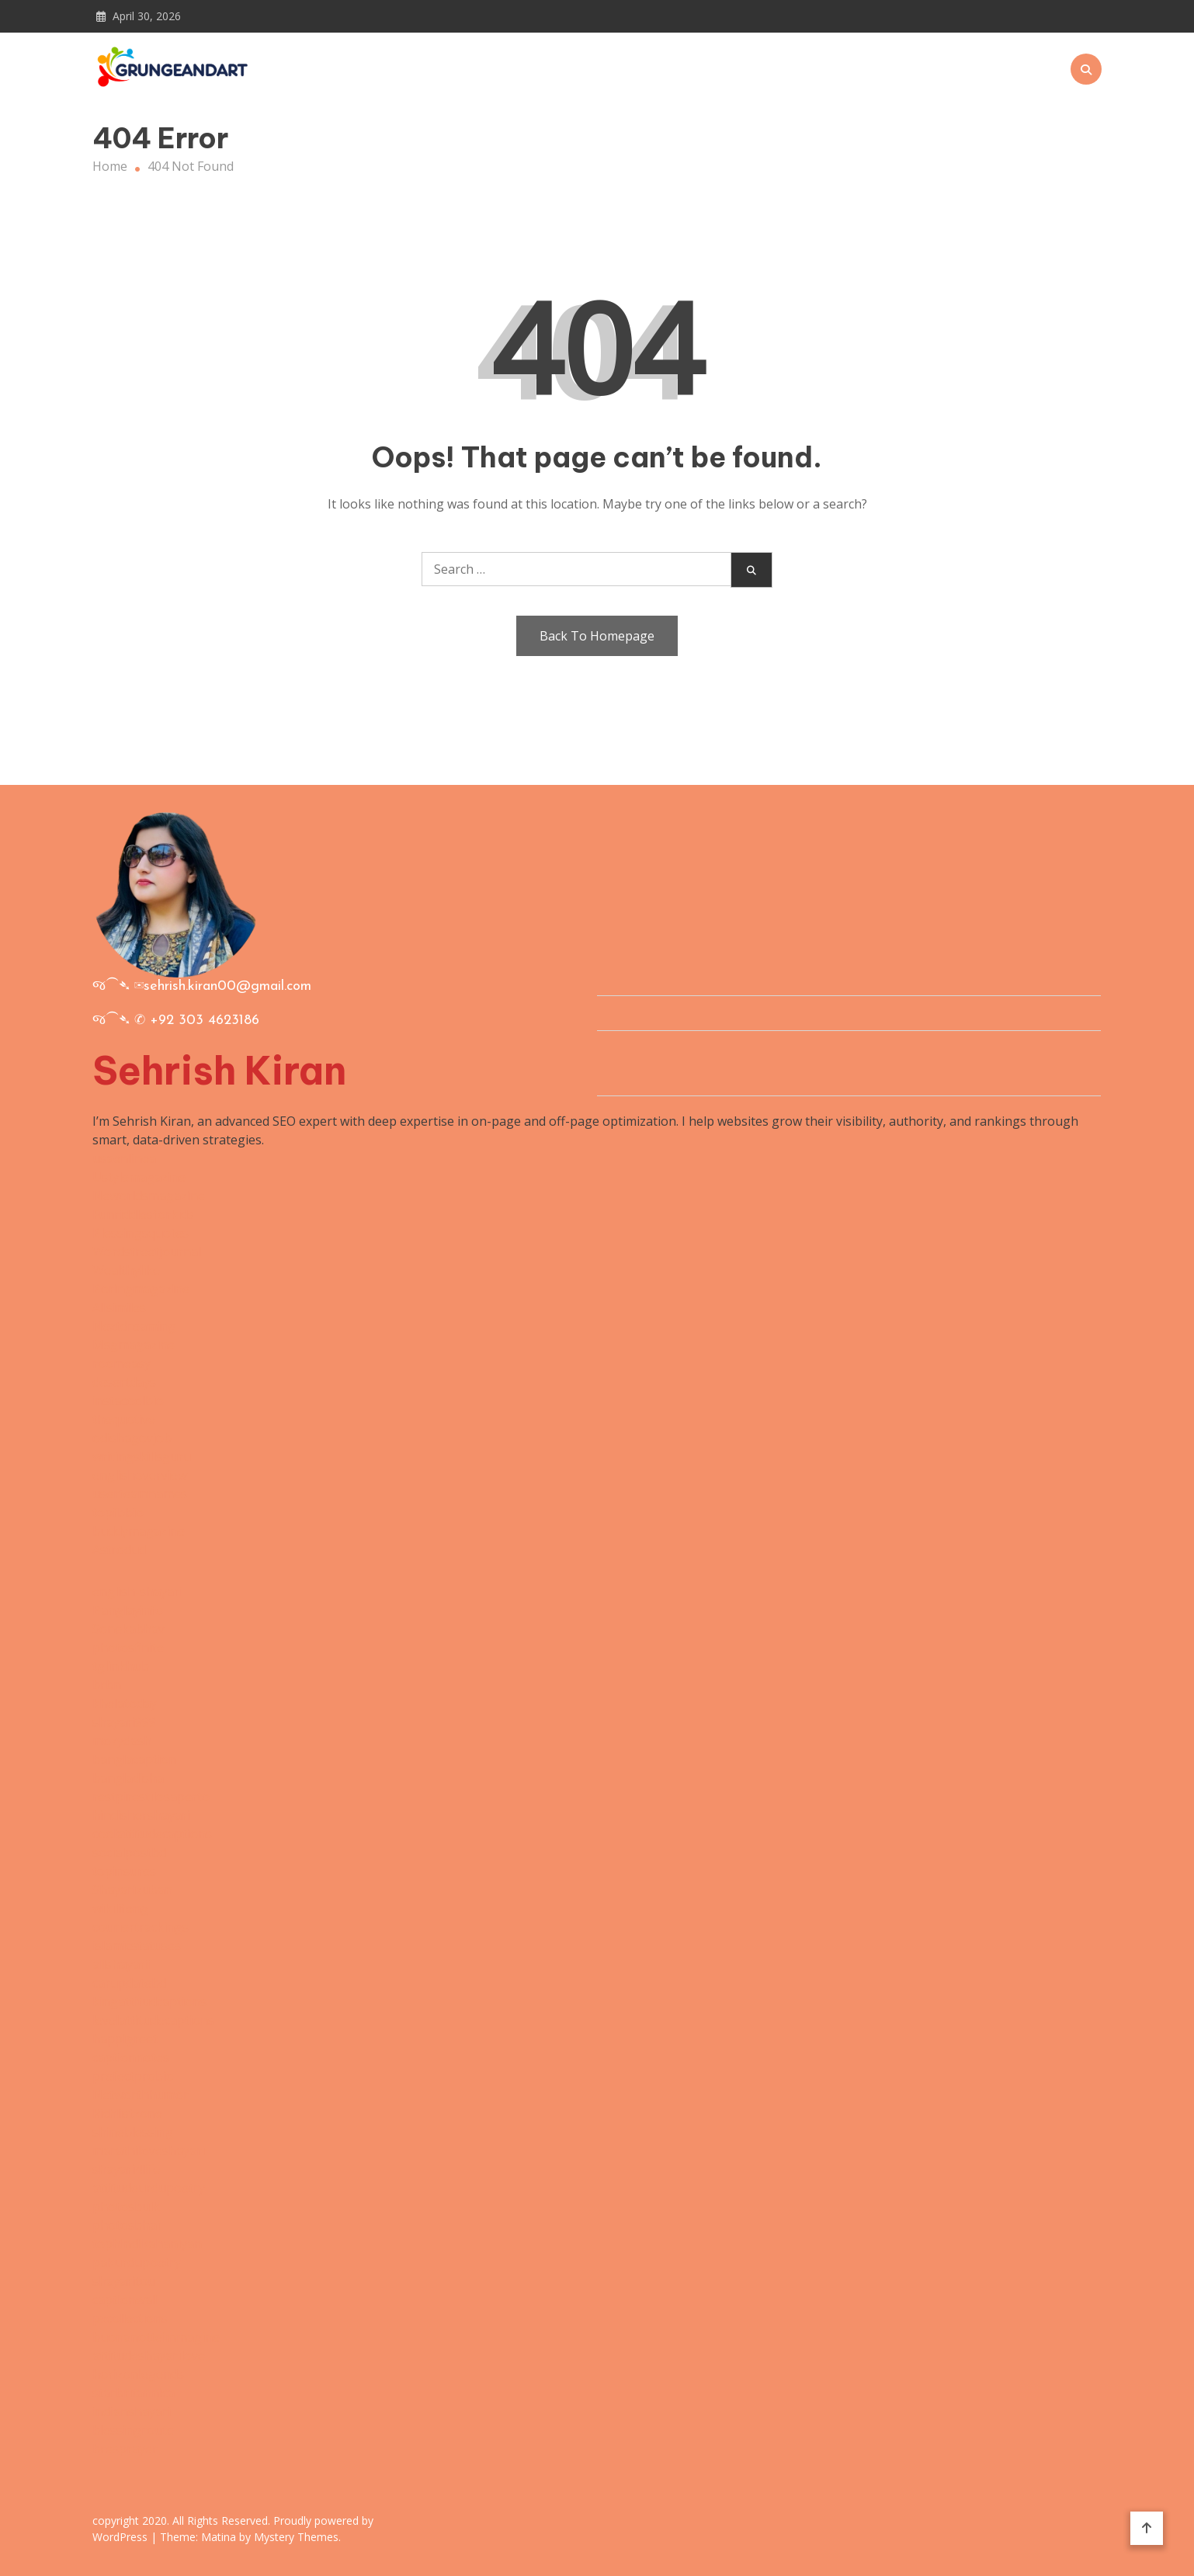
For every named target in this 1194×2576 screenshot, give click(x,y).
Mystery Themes (296, 2536)
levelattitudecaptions (153, 2020)
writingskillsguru (141, 1456)
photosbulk (126, 2206)
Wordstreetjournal (146, 1251)
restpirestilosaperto (151, 1796)
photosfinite (128, 1647)
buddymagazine (138, 1531)
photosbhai (126, 2225)
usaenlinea (124, 1158)
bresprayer (125, 2448)
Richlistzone (127, 2113)
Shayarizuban (132, 1889)
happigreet (125, 2038)
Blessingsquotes (140, 1232)
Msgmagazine (133, 1344)
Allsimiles (119, 1307)
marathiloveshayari (148, 2150)
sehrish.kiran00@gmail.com (227, 986)
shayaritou (123, 2281)
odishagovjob (132, 1437)
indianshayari (131, 2411)
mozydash (121, 1740)
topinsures (124, 1871)
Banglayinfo (127, 1610)
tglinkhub (120, 1666)
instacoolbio (128, 1400)
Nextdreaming (134, 1326)
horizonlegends (138, 2374)
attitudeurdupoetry (148, 2187)
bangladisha (128, 1777)
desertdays (124, 1381)
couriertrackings (140, 1926)
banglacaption (134, 1759)
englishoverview (139, 1475)
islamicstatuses (136, 1945)
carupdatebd (129, 1982)
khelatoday (124, 1703)
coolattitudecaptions (152, 1833)
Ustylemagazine (139, 1177)
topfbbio (118, 1512)
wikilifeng (120, 1908)
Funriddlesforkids (143, 1214)
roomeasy (121, 1363)
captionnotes (130, 2057)
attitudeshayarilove (148, 2355)
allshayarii (121, 1964)
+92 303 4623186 (204, 1020)
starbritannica (133, 2392)
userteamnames (139, 1493)
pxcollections (130, 2318)
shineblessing (132, 2131)
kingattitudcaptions (149, 2001)
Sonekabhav (128, 1628)
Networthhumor (140, 2094)
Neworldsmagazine (148, 1195)
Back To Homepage (597, 635)
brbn (106, 1684)
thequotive (123, 1419)
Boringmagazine (140, 1288)
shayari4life (126, 2169)
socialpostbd (129, 1852)
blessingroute (133, 2430)
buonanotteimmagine (156, 2336)
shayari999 (124, 1722)
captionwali (125, 2299)
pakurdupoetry (136, 2262)
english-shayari (137, 1591)
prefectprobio (133, 2076)
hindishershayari (141, 1815)
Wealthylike (126, 1270)
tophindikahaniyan (147, 2243)
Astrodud (119, 1549)
